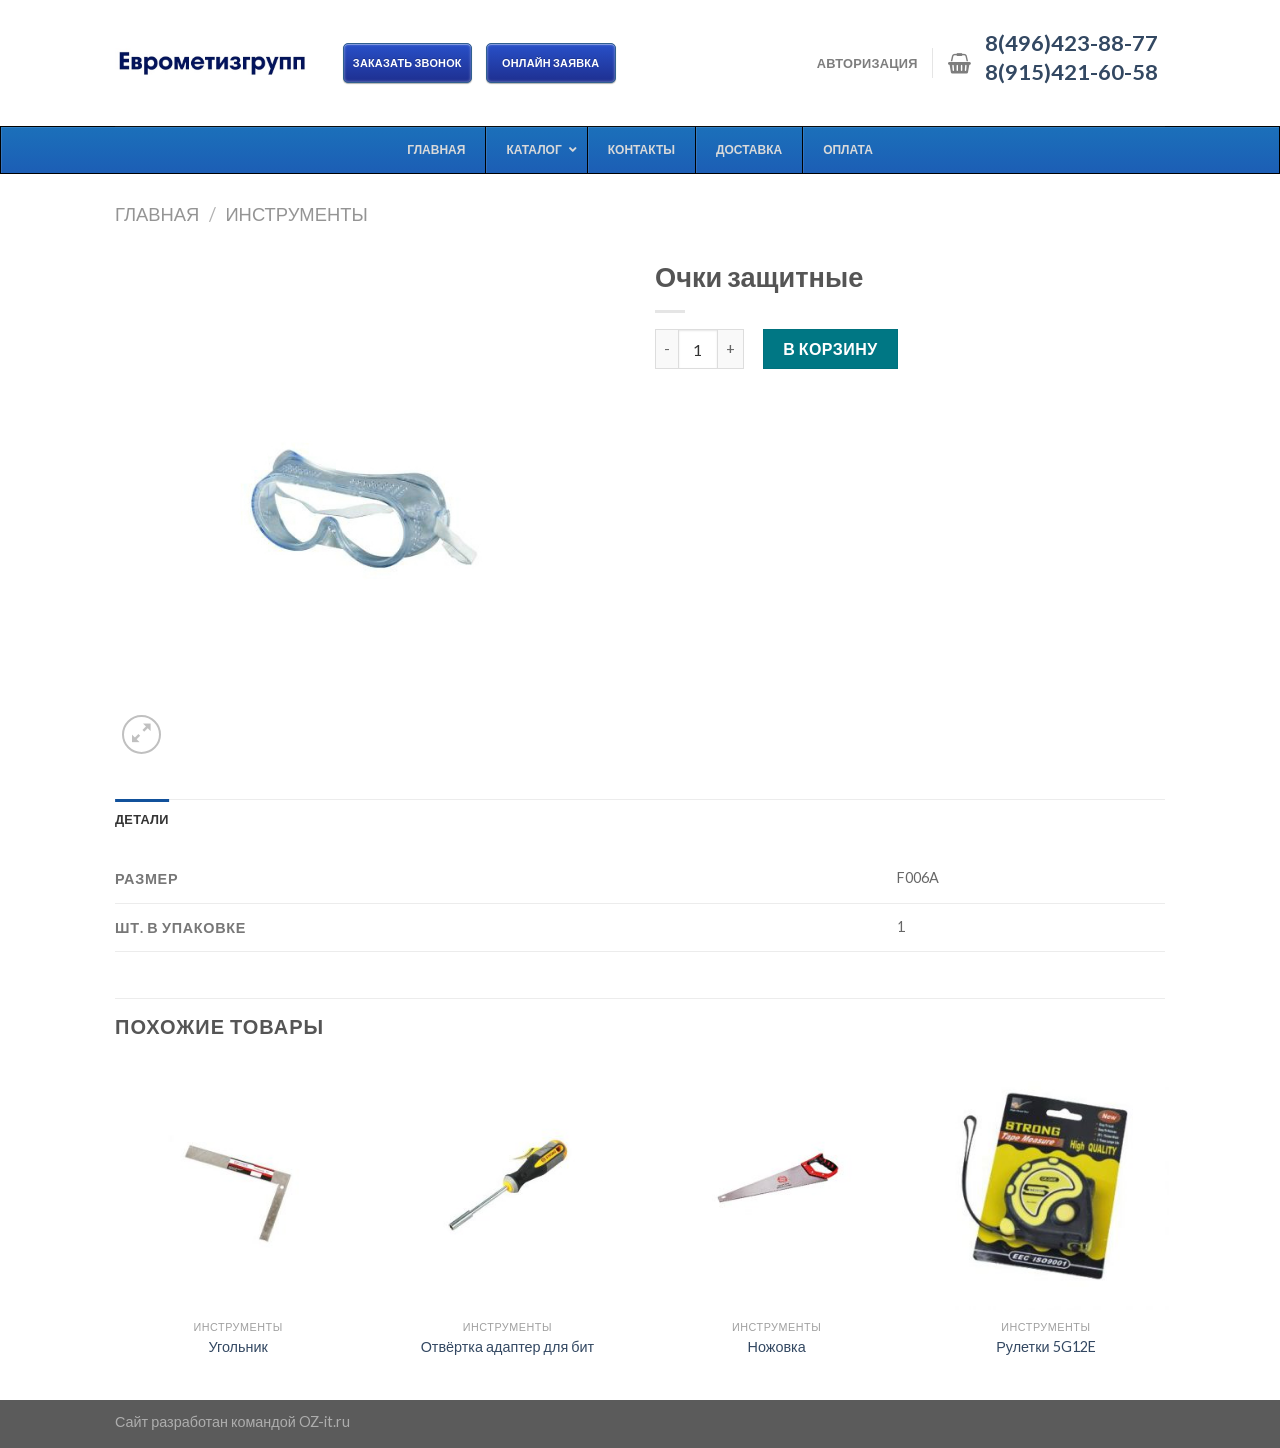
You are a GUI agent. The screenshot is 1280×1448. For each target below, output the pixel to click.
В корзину (830, 348)
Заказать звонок (407, 62)
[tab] (142, 819)
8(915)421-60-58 (1071, 72)
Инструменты (296, 214)
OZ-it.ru (324, 1421)
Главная (157, 214)
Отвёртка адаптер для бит (507, 1346)
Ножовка (777, 1346)
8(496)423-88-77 (1071, 43)
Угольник (237, 1346)
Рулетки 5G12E (1045, 1346)
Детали (142, 819)
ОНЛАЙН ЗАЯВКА (551, 62)
